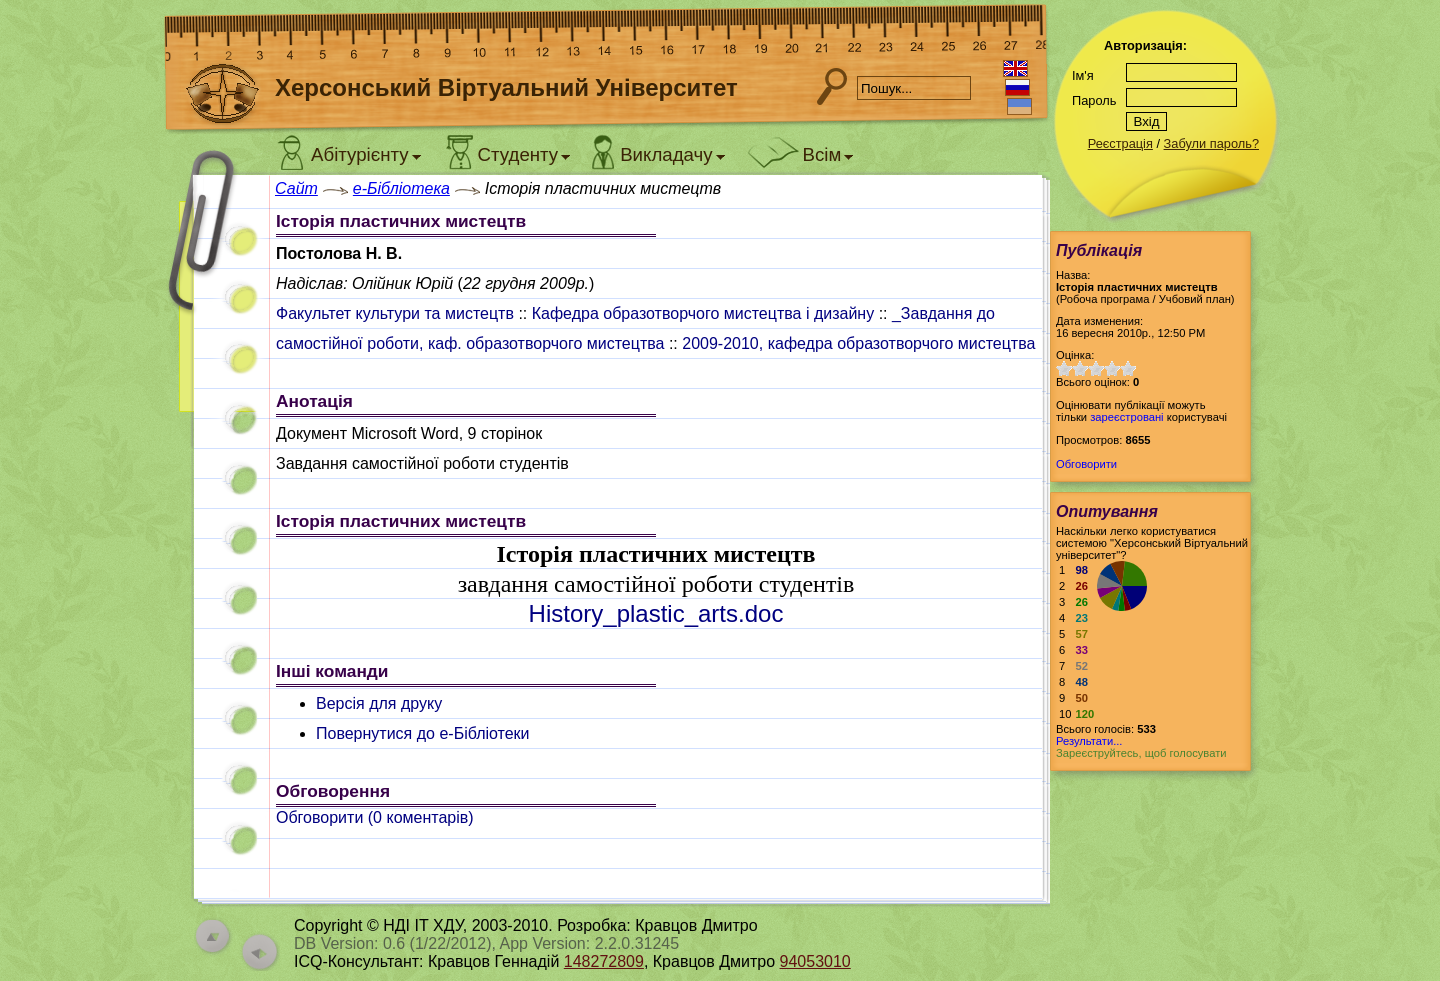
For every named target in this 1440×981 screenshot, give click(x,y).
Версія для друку (379, 703)
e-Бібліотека (401, 188)
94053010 (815, 961)
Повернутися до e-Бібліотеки (423, 733)
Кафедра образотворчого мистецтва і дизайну (703, 313)
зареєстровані (1126, 417)
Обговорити (1086, 464)
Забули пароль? (1211, 143)
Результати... (1089, 741)
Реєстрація (1120, 143)
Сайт (296, 188)
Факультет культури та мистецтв (395, 313)
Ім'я (1083, 75)
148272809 (604, 961)
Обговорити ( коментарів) (375, 817)
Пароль (1094, 100)
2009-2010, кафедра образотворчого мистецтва (858, 343)
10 (1128, 368)
